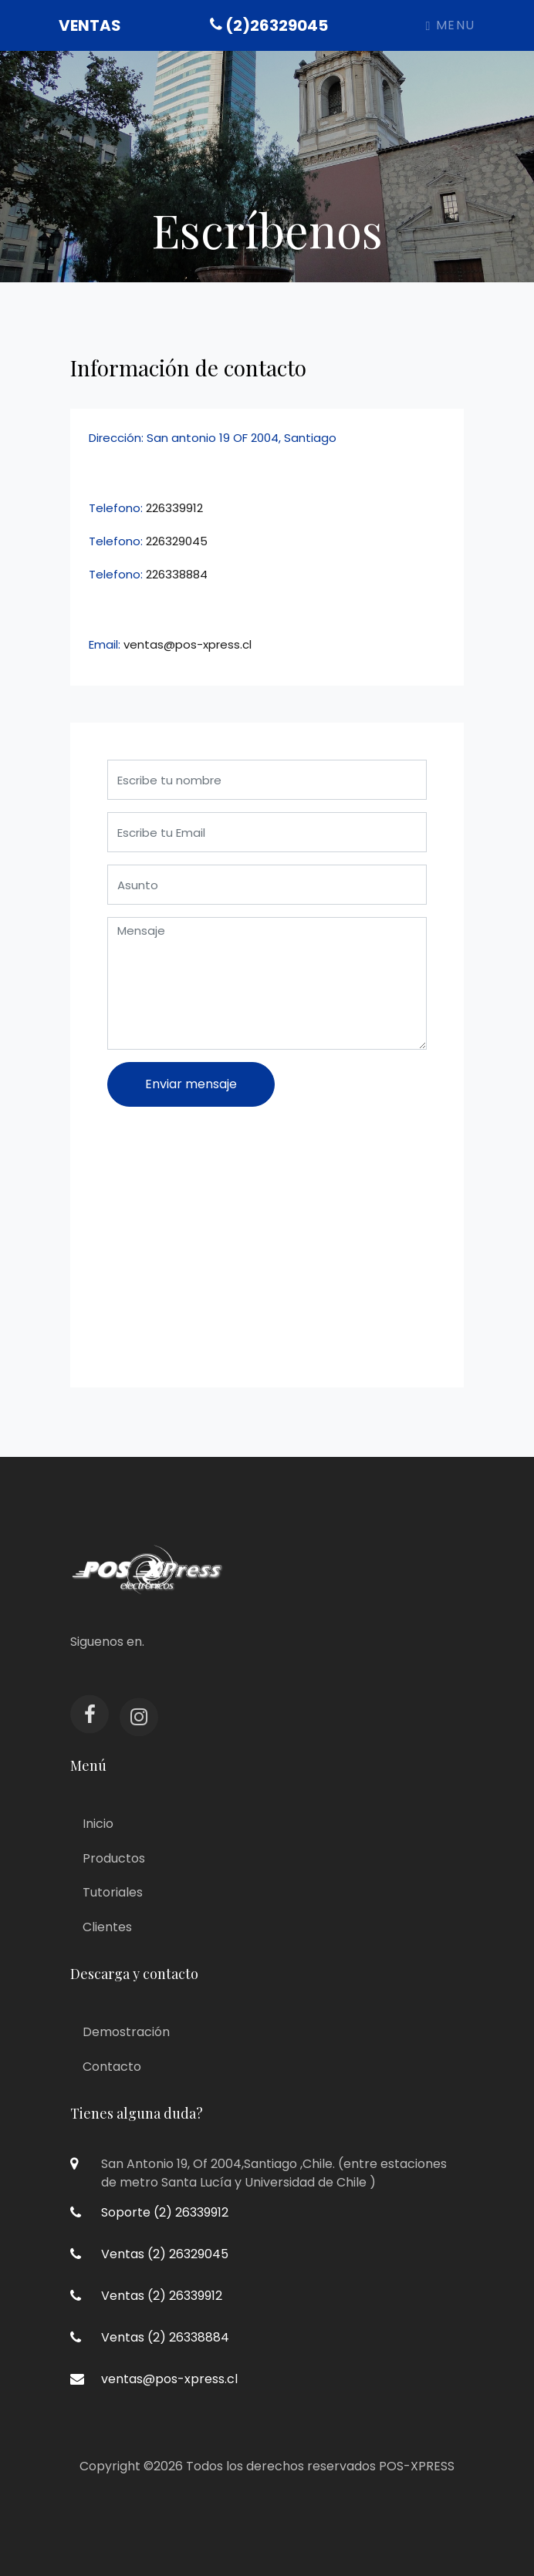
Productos (114, 1858)
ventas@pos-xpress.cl (187, 644)
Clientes (107, 1927)
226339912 (174, 508)
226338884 (177, 574)
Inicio (98, 1824)
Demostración (126, 2032)
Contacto (112, 2066)
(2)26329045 (269, 25)
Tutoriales (113, 1892)
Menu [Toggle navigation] (450, 25)
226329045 (177, 541)
